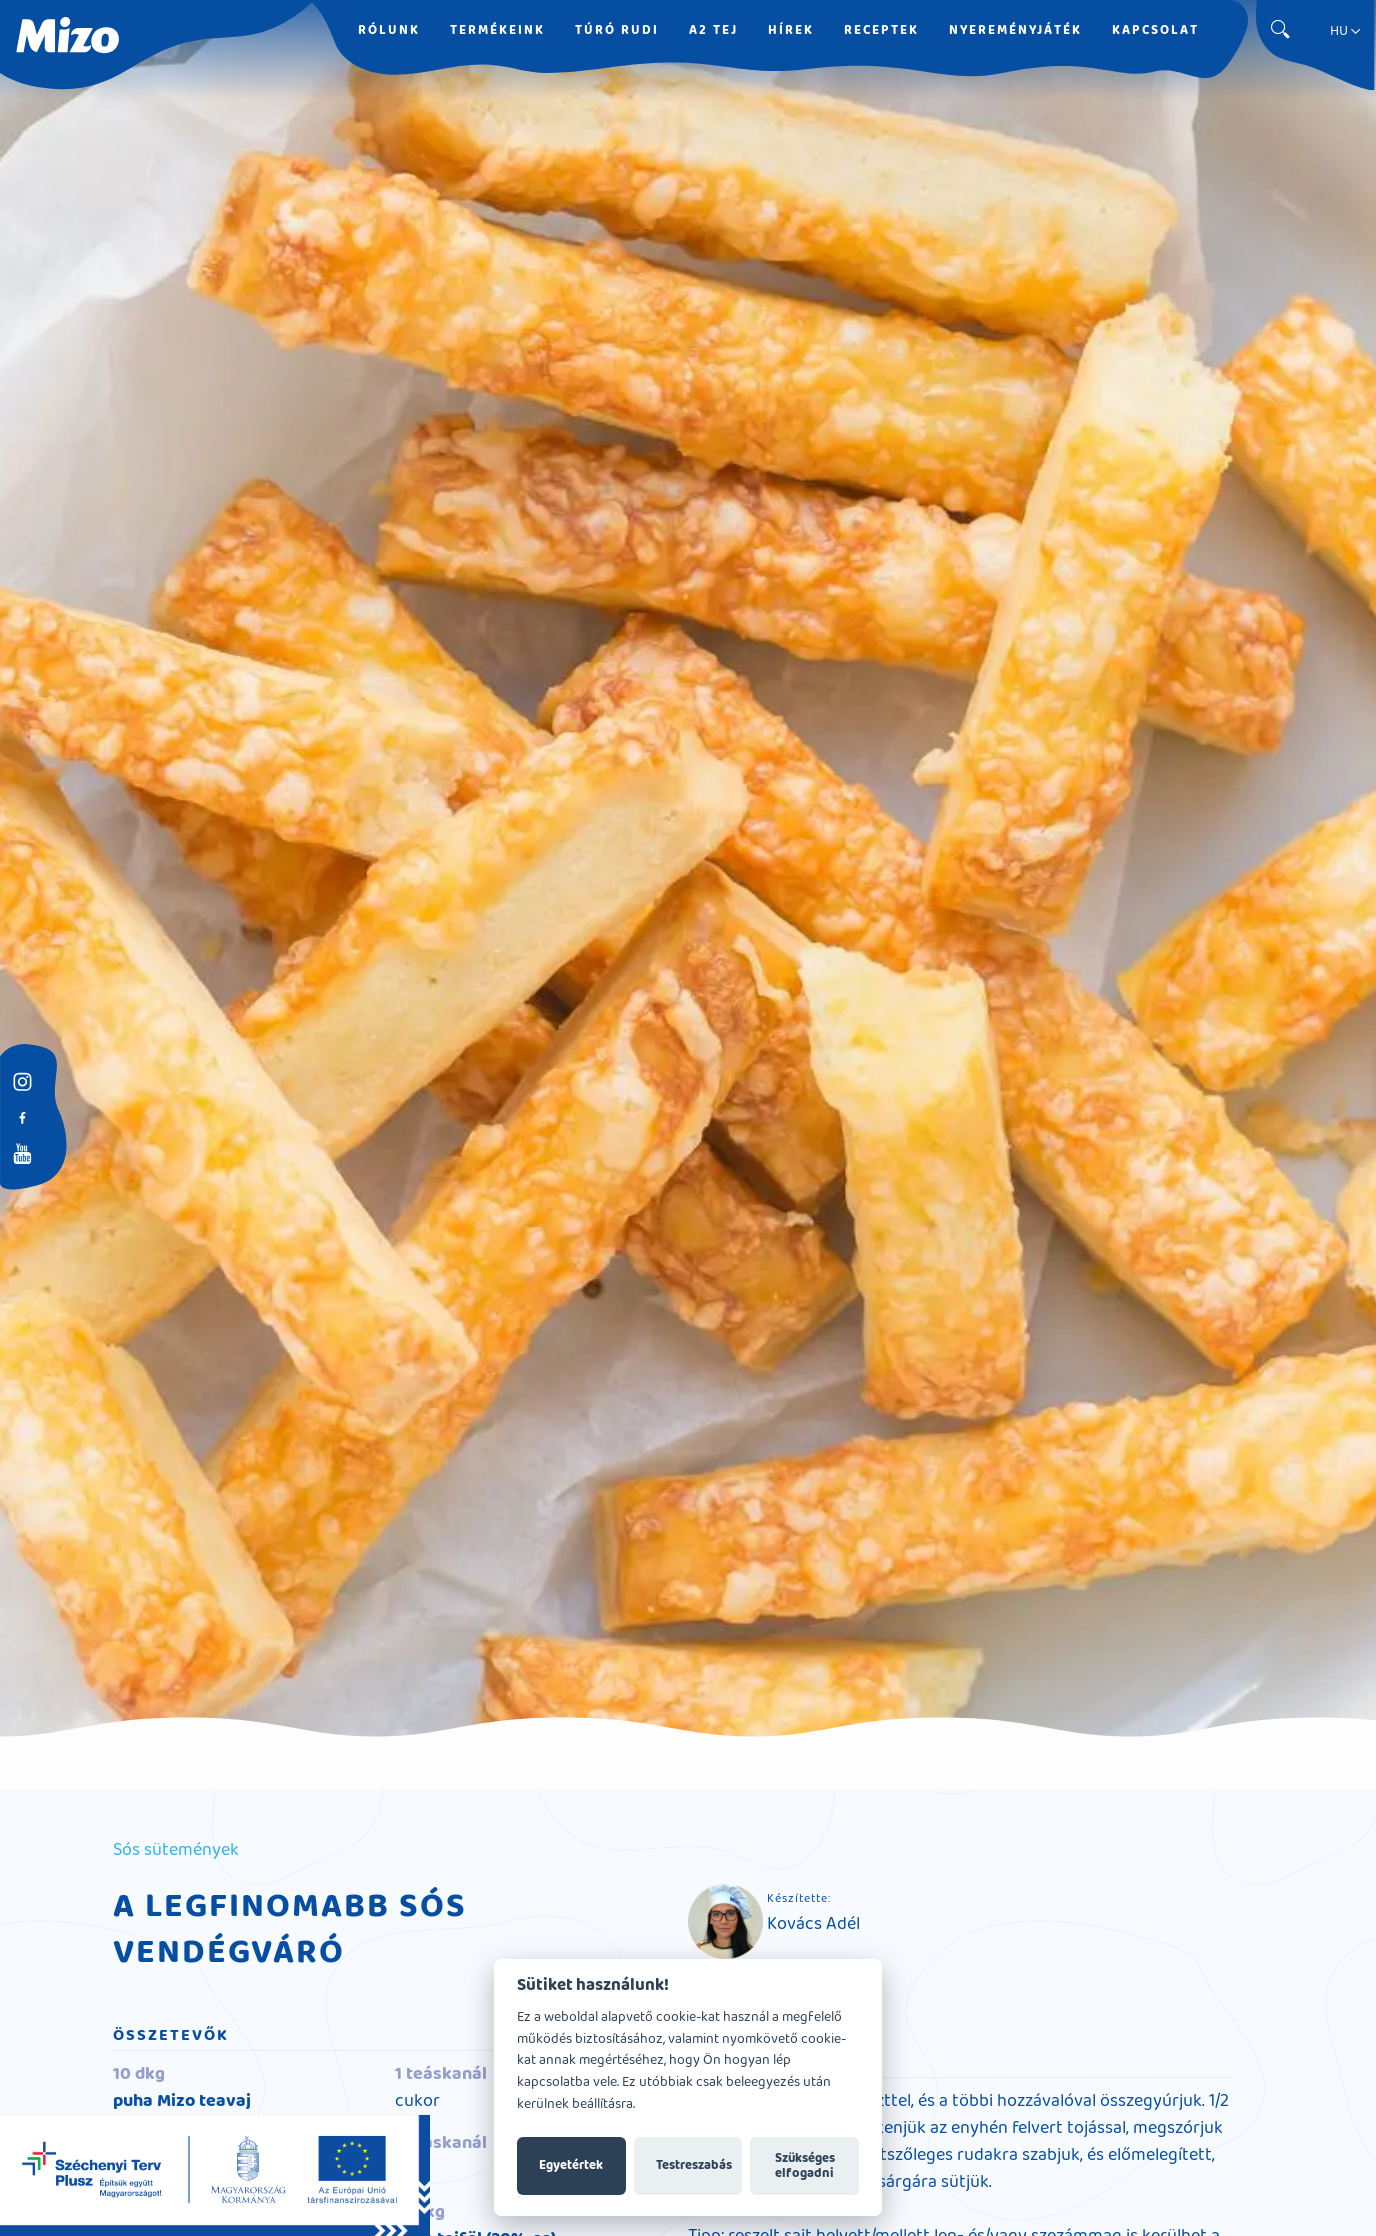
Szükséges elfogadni (805, 2166)
